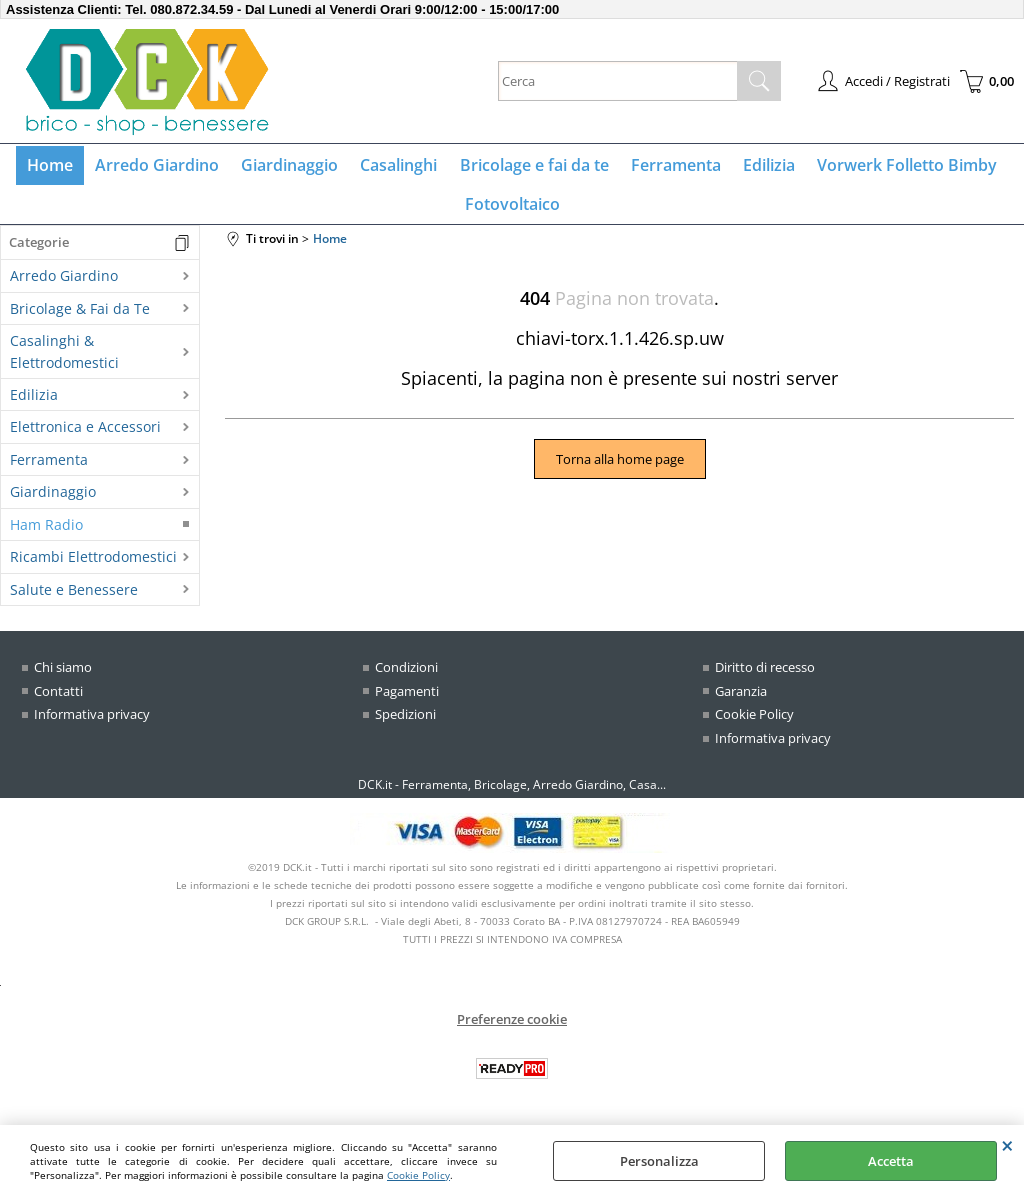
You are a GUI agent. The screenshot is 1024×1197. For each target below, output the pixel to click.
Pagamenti (407, 699)
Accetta (891, 1161)
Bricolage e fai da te (533, 167)
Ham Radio (46, 533)
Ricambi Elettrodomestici (93, 565)
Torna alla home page (620, 468)
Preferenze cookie (512, 1028)
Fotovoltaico (512, 210)
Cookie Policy (418, 1175)
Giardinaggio (293, 167)
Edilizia (764, 167)
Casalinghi (400, 167)
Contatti (58, 699)
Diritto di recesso (765, 676)
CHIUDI (1007, 1145)
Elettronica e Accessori (85, 435)
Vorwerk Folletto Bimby (900, 167)
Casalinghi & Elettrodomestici (64, 360)
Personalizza (659, 1161)
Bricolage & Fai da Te (80, 317)
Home (58, 167)
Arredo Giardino (163, 167)
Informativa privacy (92, 723)
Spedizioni (405, 723)
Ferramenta (673, 167)
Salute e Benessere (74, 597)
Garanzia (741, 699)
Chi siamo (63, 676)
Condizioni (406, 676)
